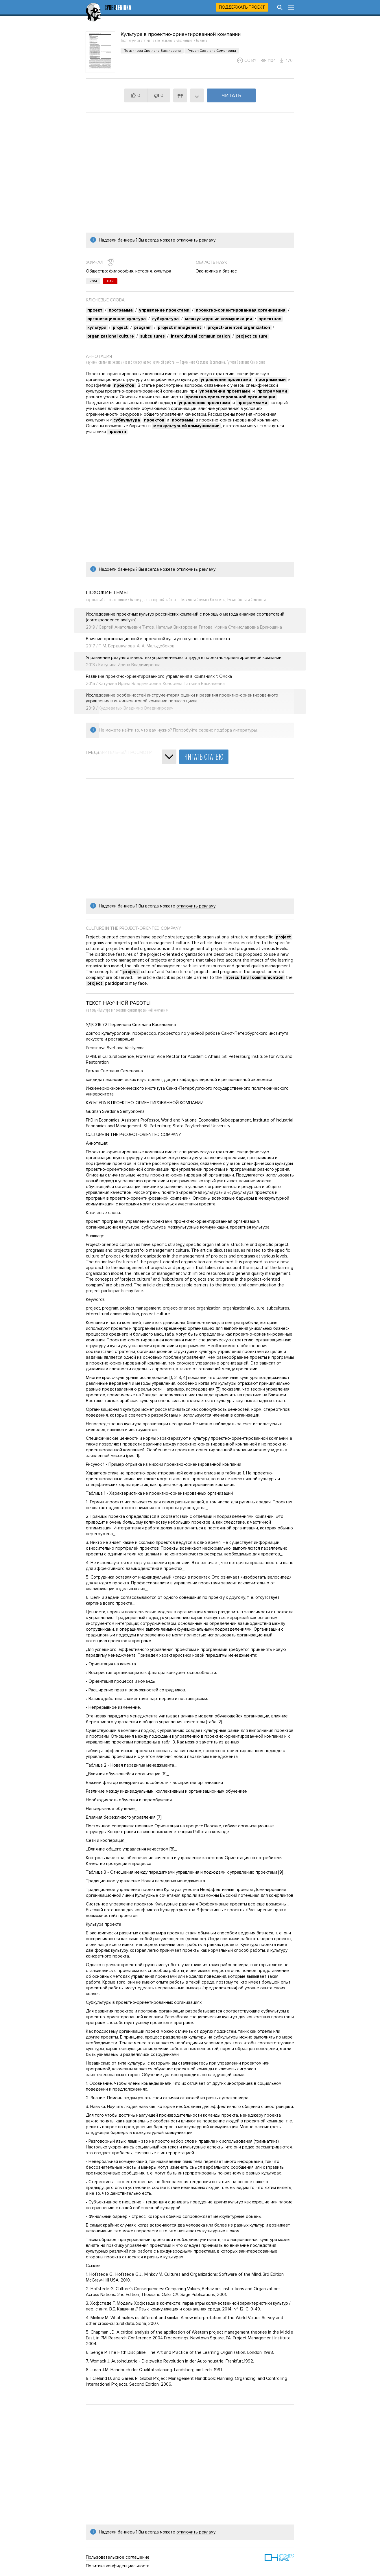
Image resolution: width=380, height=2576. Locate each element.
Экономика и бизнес (216, 271)
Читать (231, 95)
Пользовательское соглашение (118, 2557)
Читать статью (204, 757)
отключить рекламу (195, 240)
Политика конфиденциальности (118, 2565)
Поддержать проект (242, 7)
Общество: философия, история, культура (128, 271)
